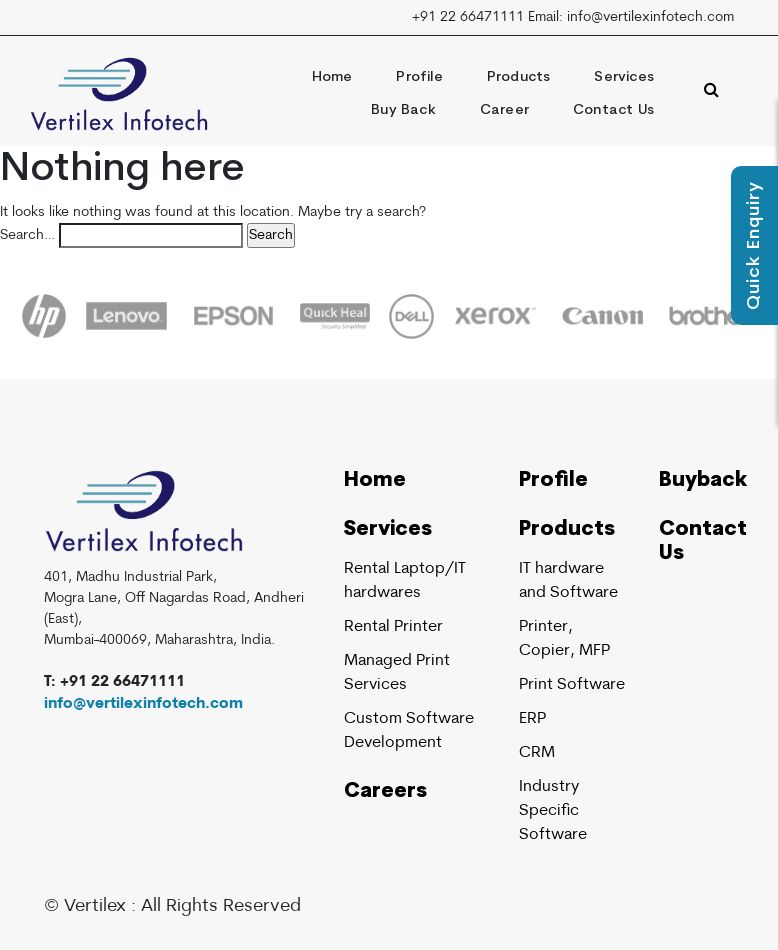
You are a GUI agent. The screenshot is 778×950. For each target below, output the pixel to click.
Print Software (572, 685)
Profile (419, 77)
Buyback (703, 481)
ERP (532, 719)
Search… (27, 235)
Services (624, 77)
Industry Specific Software (553, 811)
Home (332, 77)
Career (504, 110)
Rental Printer (393, 627)
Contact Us (613, 110)
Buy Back (403, 110)
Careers (385, 792)
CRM (537, 753)
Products (519, 77)
